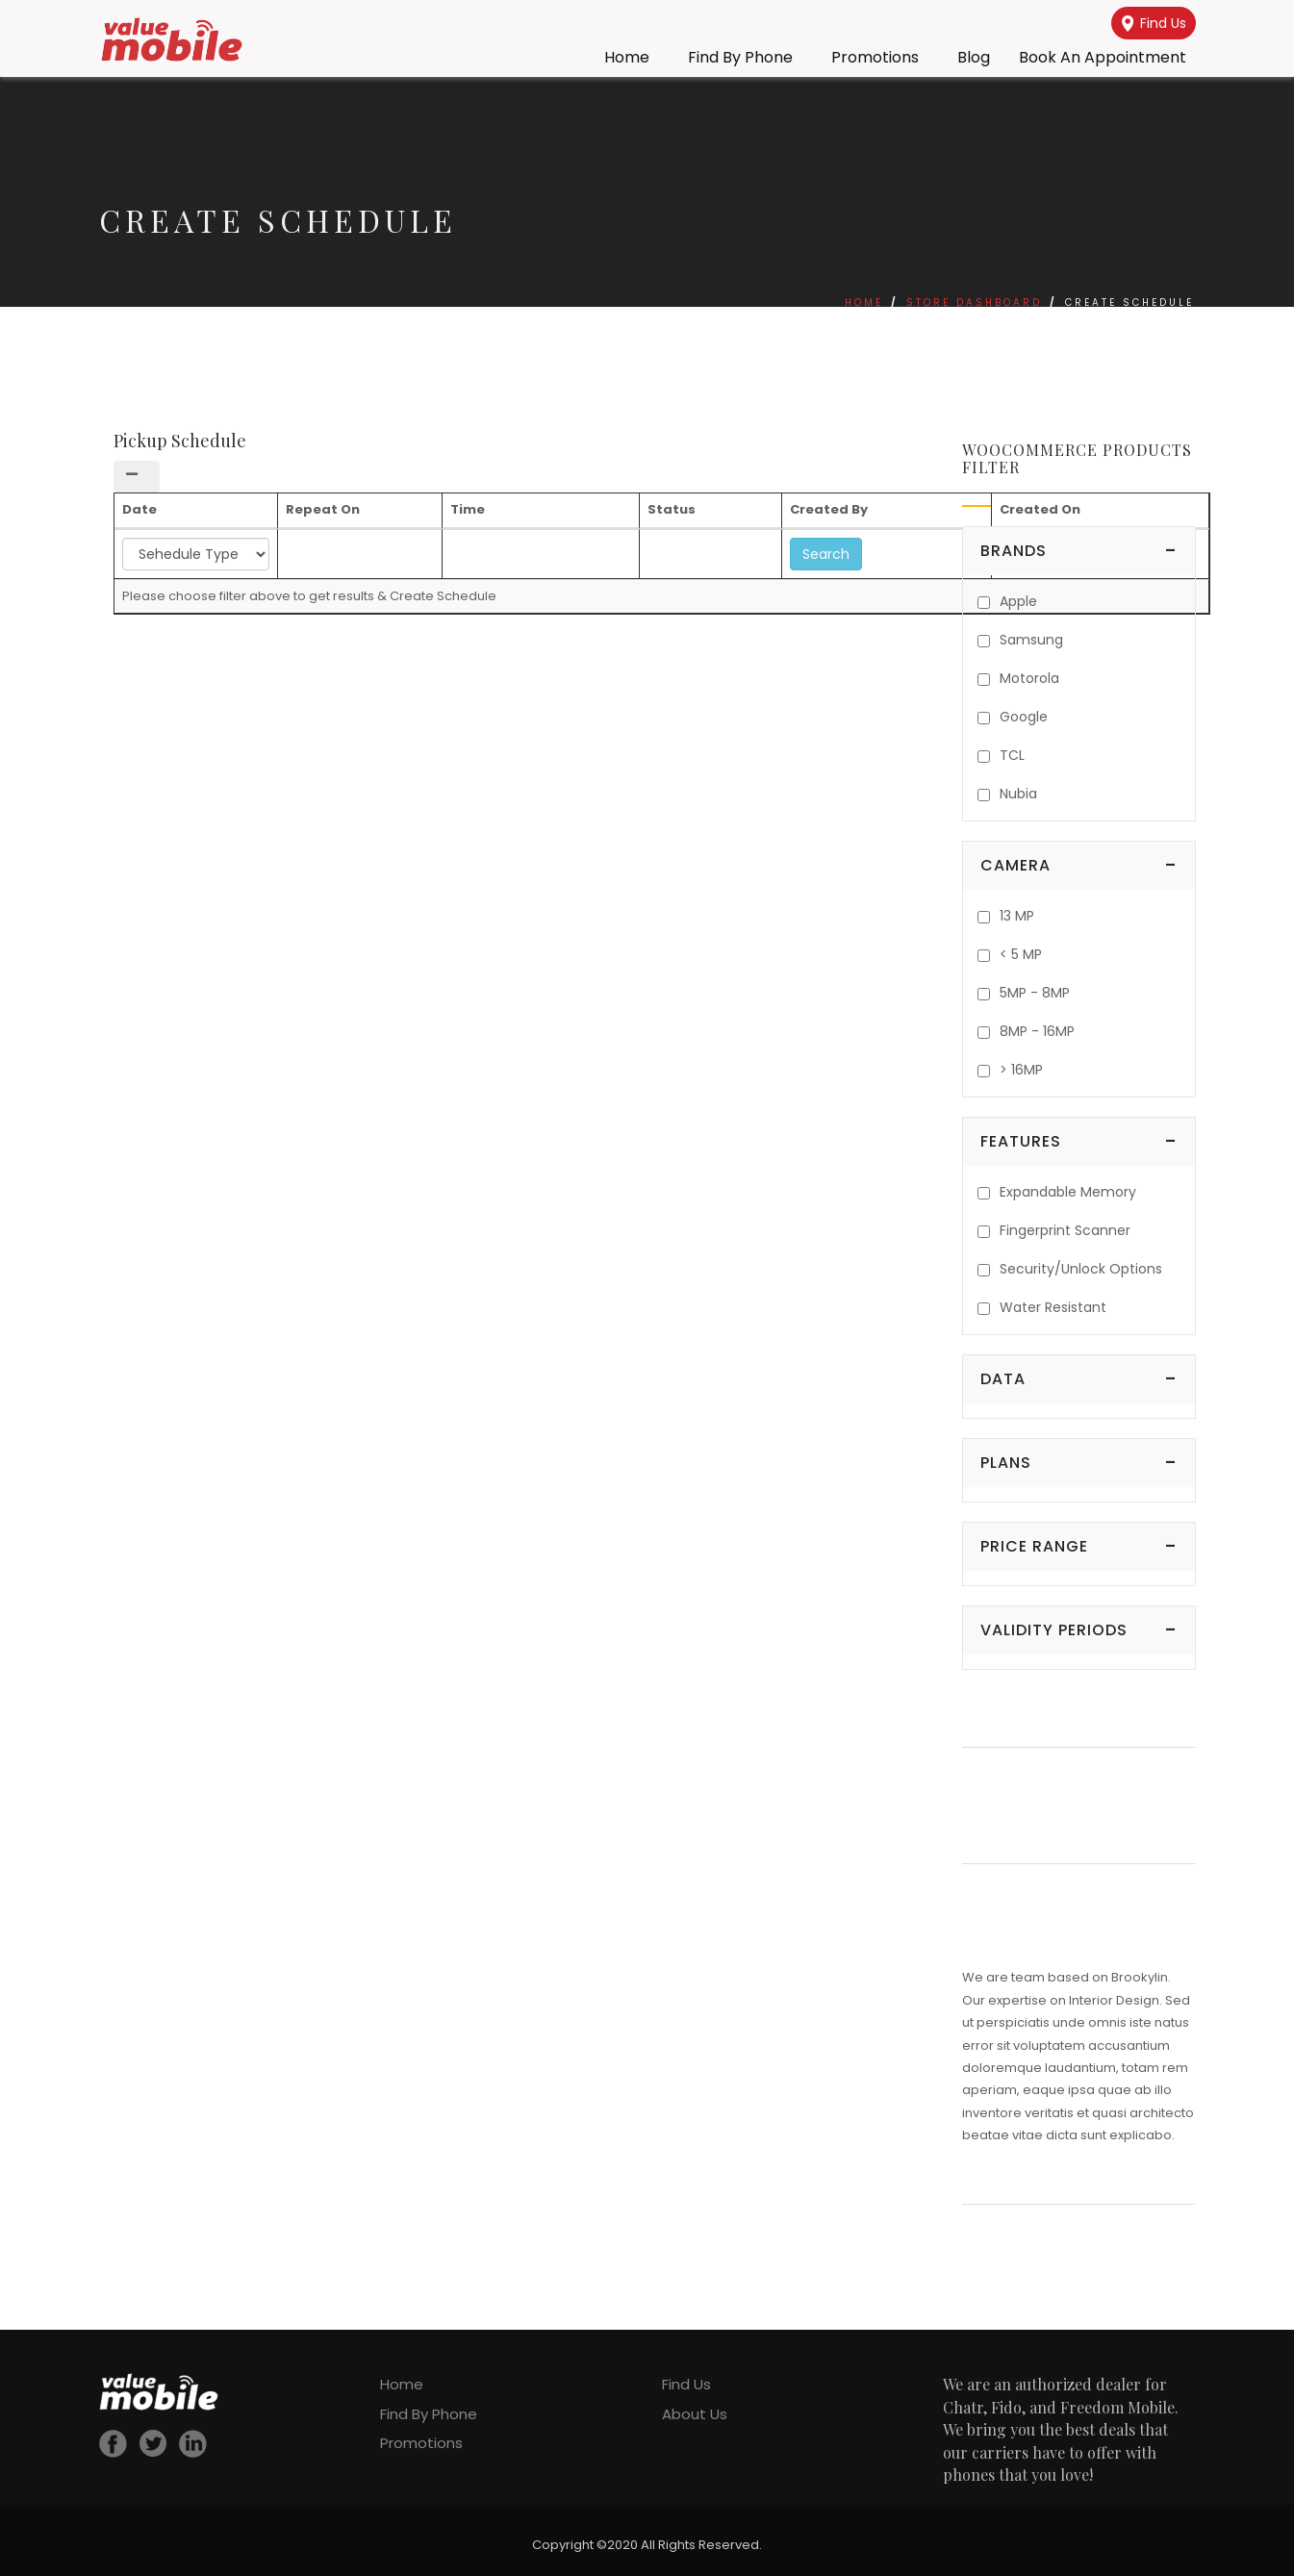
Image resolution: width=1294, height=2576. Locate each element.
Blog (973, 57)
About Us (694, 2414)
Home (626, 57)
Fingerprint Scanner (1065, 1230)
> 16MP (1021, 1069)
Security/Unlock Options (1081, 1268)
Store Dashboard (974, 302)
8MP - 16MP (1037, 1031)
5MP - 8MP (1035, 992)
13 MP (1017, 915)
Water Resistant (1053, 1307)
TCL (1012, 755)
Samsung (1031, 639)
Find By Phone (740, 57)
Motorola (1029, 678)
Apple (1018, 601)
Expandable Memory (1068, 1191)
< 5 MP (1021, 954)
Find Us (1154, 23)
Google (1024, 716)
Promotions (875, 57)
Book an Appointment (1102, 57)
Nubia (1018, 793)
